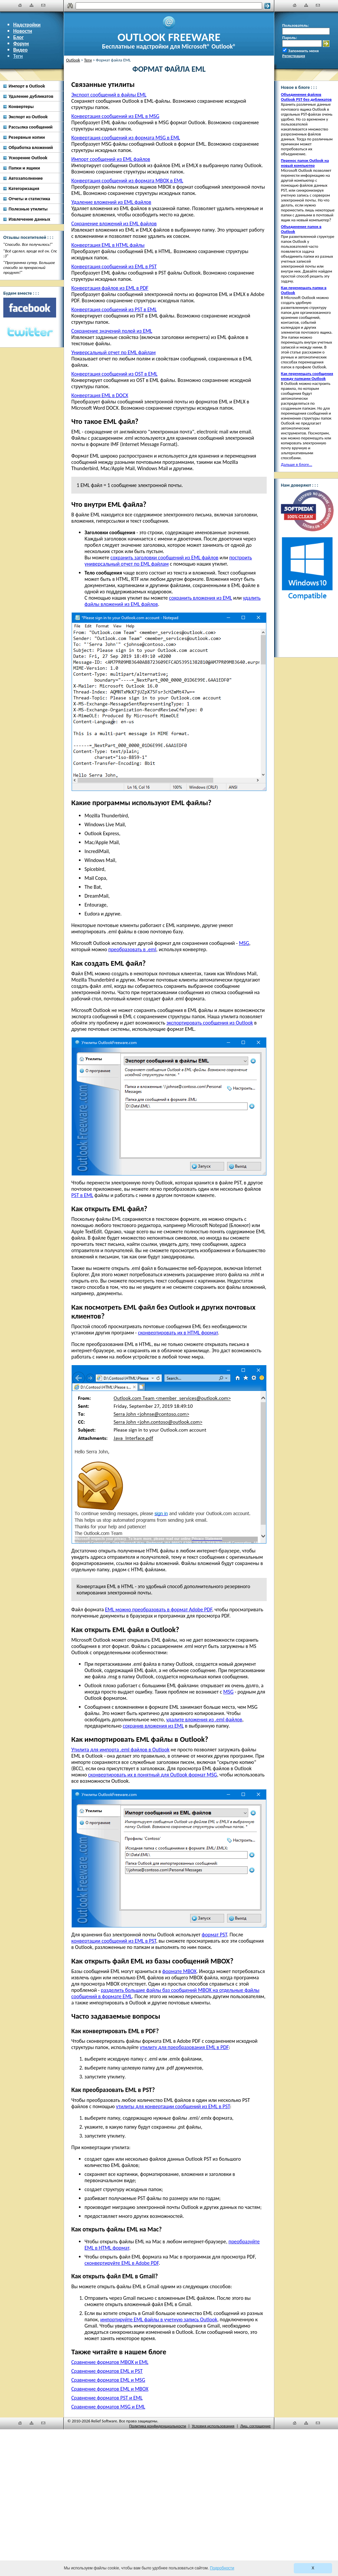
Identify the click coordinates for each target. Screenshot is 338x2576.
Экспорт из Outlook (28, 117)
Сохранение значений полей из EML (111, 331)
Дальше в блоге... (296, 464)
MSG (244, 943)
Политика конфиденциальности (157, 2425)
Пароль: (289, 37)
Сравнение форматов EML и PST (107, 2371)
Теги (18, 56)
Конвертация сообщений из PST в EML (114, 309)
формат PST (214, 1934)
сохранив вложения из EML (153, 1726)
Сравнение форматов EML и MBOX (109, 2389)
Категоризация (24, 188)
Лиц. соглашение (255, 2425)
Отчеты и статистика (29, 199)
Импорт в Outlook (27, 86)
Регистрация (293, 55)
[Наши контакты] (43, 5)
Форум (21, 43)
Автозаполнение (26, 178)
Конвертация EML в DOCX (99, 395)
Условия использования (213, 2425)
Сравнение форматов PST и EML (107, 2398)
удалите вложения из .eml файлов (204, 1719)
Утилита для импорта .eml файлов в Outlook (120, 1749)
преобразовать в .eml (132, 949)
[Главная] (20, 5)
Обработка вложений (31, 147)
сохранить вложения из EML (200, 598)
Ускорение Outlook (28, 158)
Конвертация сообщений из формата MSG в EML (125, 137)
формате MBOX (179, 1971)
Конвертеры (21, 106)
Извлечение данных (29, 219)
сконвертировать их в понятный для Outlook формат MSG (152, 1775)
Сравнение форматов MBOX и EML (109, 2362)
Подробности (222, 2568)
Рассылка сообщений (30, 127)
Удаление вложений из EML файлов (111, 202)
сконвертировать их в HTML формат (178, 1332)
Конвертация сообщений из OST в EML (114, 374)
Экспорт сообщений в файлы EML (108, 95)
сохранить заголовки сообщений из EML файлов (164, 557)
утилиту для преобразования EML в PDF (184, 2047)
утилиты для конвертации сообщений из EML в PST (173, 2106)
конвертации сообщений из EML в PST (113, 1941)
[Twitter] (29, 332)
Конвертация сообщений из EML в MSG (115, 116)
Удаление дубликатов (31, 96)
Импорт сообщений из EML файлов (110, 159)
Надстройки (27, 24)
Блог (18, 37)
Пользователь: (295, 25)
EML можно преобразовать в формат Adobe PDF (158, 1609)
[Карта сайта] (32, 5)
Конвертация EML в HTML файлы (108, 245)
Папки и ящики (24, 168)
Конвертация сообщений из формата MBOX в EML (127, 180)
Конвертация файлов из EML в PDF (110, 288)
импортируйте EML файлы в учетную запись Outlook (158, 2319)
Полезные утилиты (28, 209)
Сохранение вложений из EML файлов (114, 223)
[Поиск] (169, 5)
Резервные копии (27, 137)
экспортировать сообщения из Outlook (209, 1023)
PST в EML (82, 1195)
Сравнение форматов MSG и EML (108, 2407)
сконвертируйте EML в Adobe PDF (121, 2263)
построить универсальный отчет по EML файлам (168, 560)
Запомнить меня (303, 50)
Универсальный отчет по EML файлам (113, 352)
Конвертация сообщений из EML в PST (114, 266)
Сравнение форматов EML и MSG (108, 2380)
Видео (20, 50)
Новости (22, 31)
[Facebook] (29, 307)
